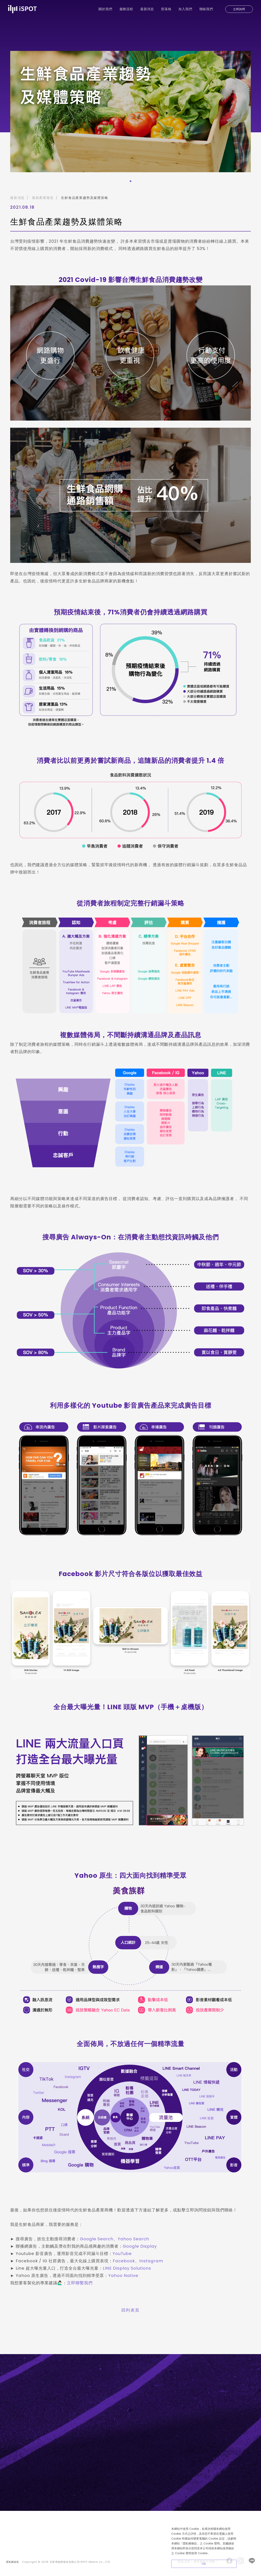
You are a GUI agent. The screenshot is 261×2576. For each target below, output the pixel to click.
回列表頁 (130, 2310)
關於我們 (105, 9)
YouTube (122, 2253)
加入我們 (185, 9)
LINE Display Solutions (127, 2268)
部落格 (166, 9)
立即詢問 (239, 9)
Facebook (124, 2261)
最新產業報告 (43, 197)
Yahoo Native (123, 2275)
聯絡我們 (206, 9)
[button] (130, 181)
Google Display (140, 2246)
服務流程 (126, 9)
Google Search (96, 2239)
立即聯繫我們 (80, 2283)
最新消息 (147, 9)
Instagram (151, 2261)
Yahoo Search (133, 2239)
